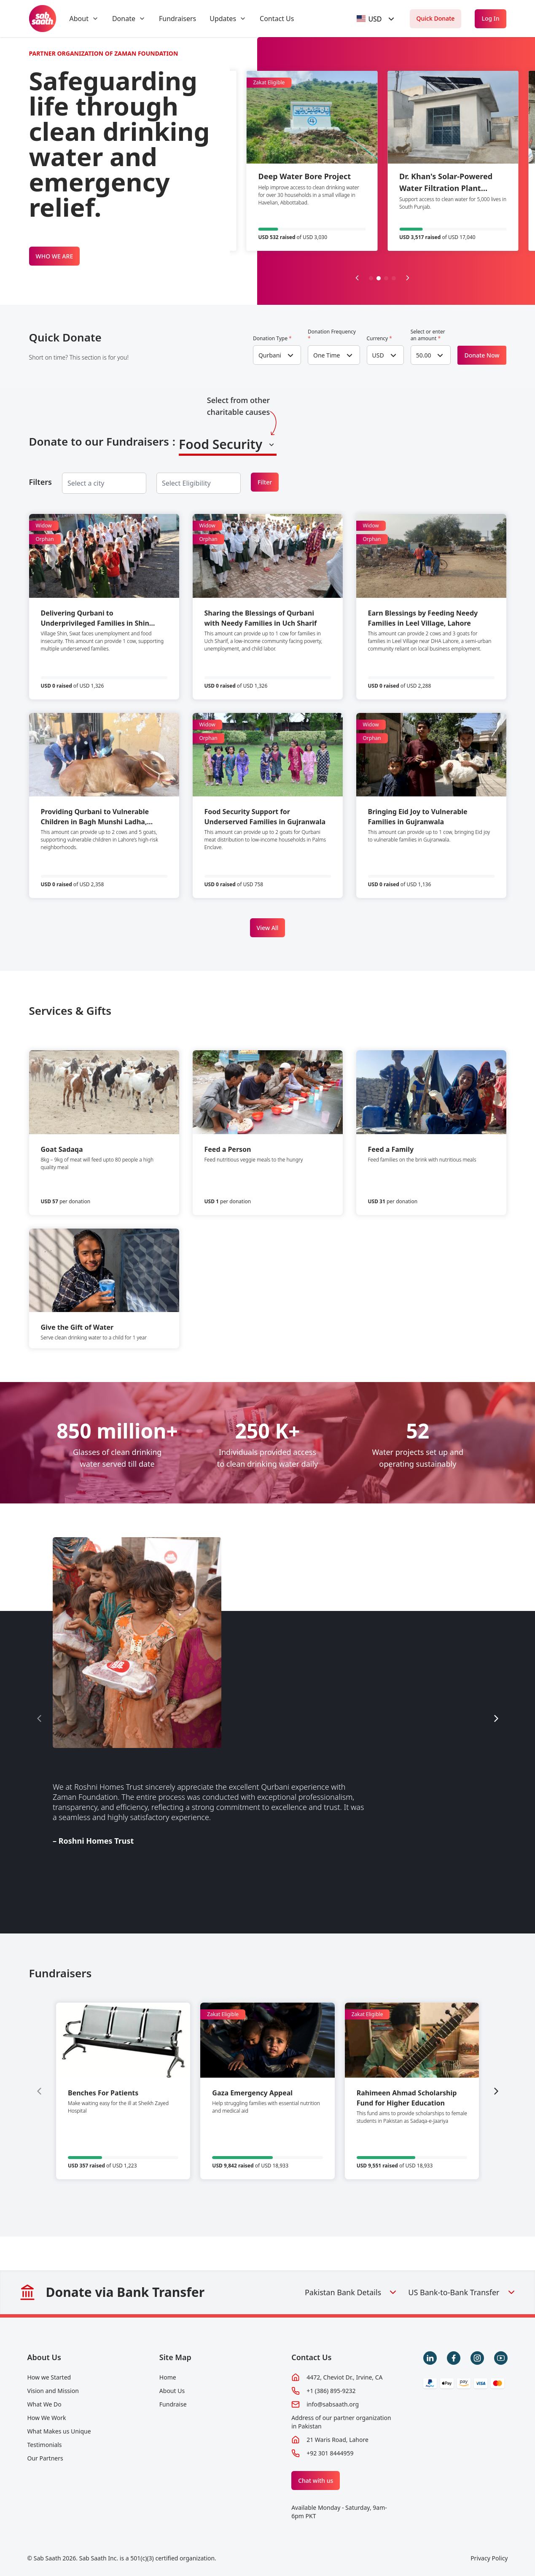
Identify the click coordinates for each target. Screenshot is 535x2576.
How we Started (49, 2377)
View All (268, 928)
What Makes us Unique (59, 2431)
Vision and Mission (53, 2391)
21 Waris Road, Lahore (337, 2440)
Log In (490, 18)
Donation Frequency (332, 335)
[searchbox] (92, 483)
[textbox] (369, 19)
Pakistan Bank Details (351, 2292)
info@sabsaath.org (332, 2404)
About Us (44, 2357)
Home (167, 2377)
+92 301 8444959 (329, 2453)
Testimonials (44, 2445)
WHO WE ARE (54, 256)
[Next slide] (408, 278)
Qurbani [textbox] (269, 355)
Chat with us (315, 2481)
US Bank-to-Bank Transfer (462, 2292)
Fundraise (173, 2404)
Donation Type (272, 338)
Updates (223, 18)
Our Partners (45, 2458)
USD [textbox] (378, 355)
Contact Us (277, 18)
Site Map (175, 2357)
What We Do (44, 2404)
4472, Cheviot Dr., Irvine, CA (344, 2377)
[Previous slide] (357, 278)
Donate (123, 18)
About (79, 18)
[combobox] (376, 18)
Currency (379, 338)
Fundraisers (177, 18)
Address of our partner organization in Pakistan (341, 2422)
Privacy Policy (489, 2558)
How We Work (46, 2418)
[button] (371, 278)
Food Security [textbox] (220, 444)
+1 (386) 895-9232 (330, 2391)
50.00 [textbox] (423, 355)
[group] (123, 2091)
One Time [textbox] (326, 355)
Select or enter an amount (428, 335)
